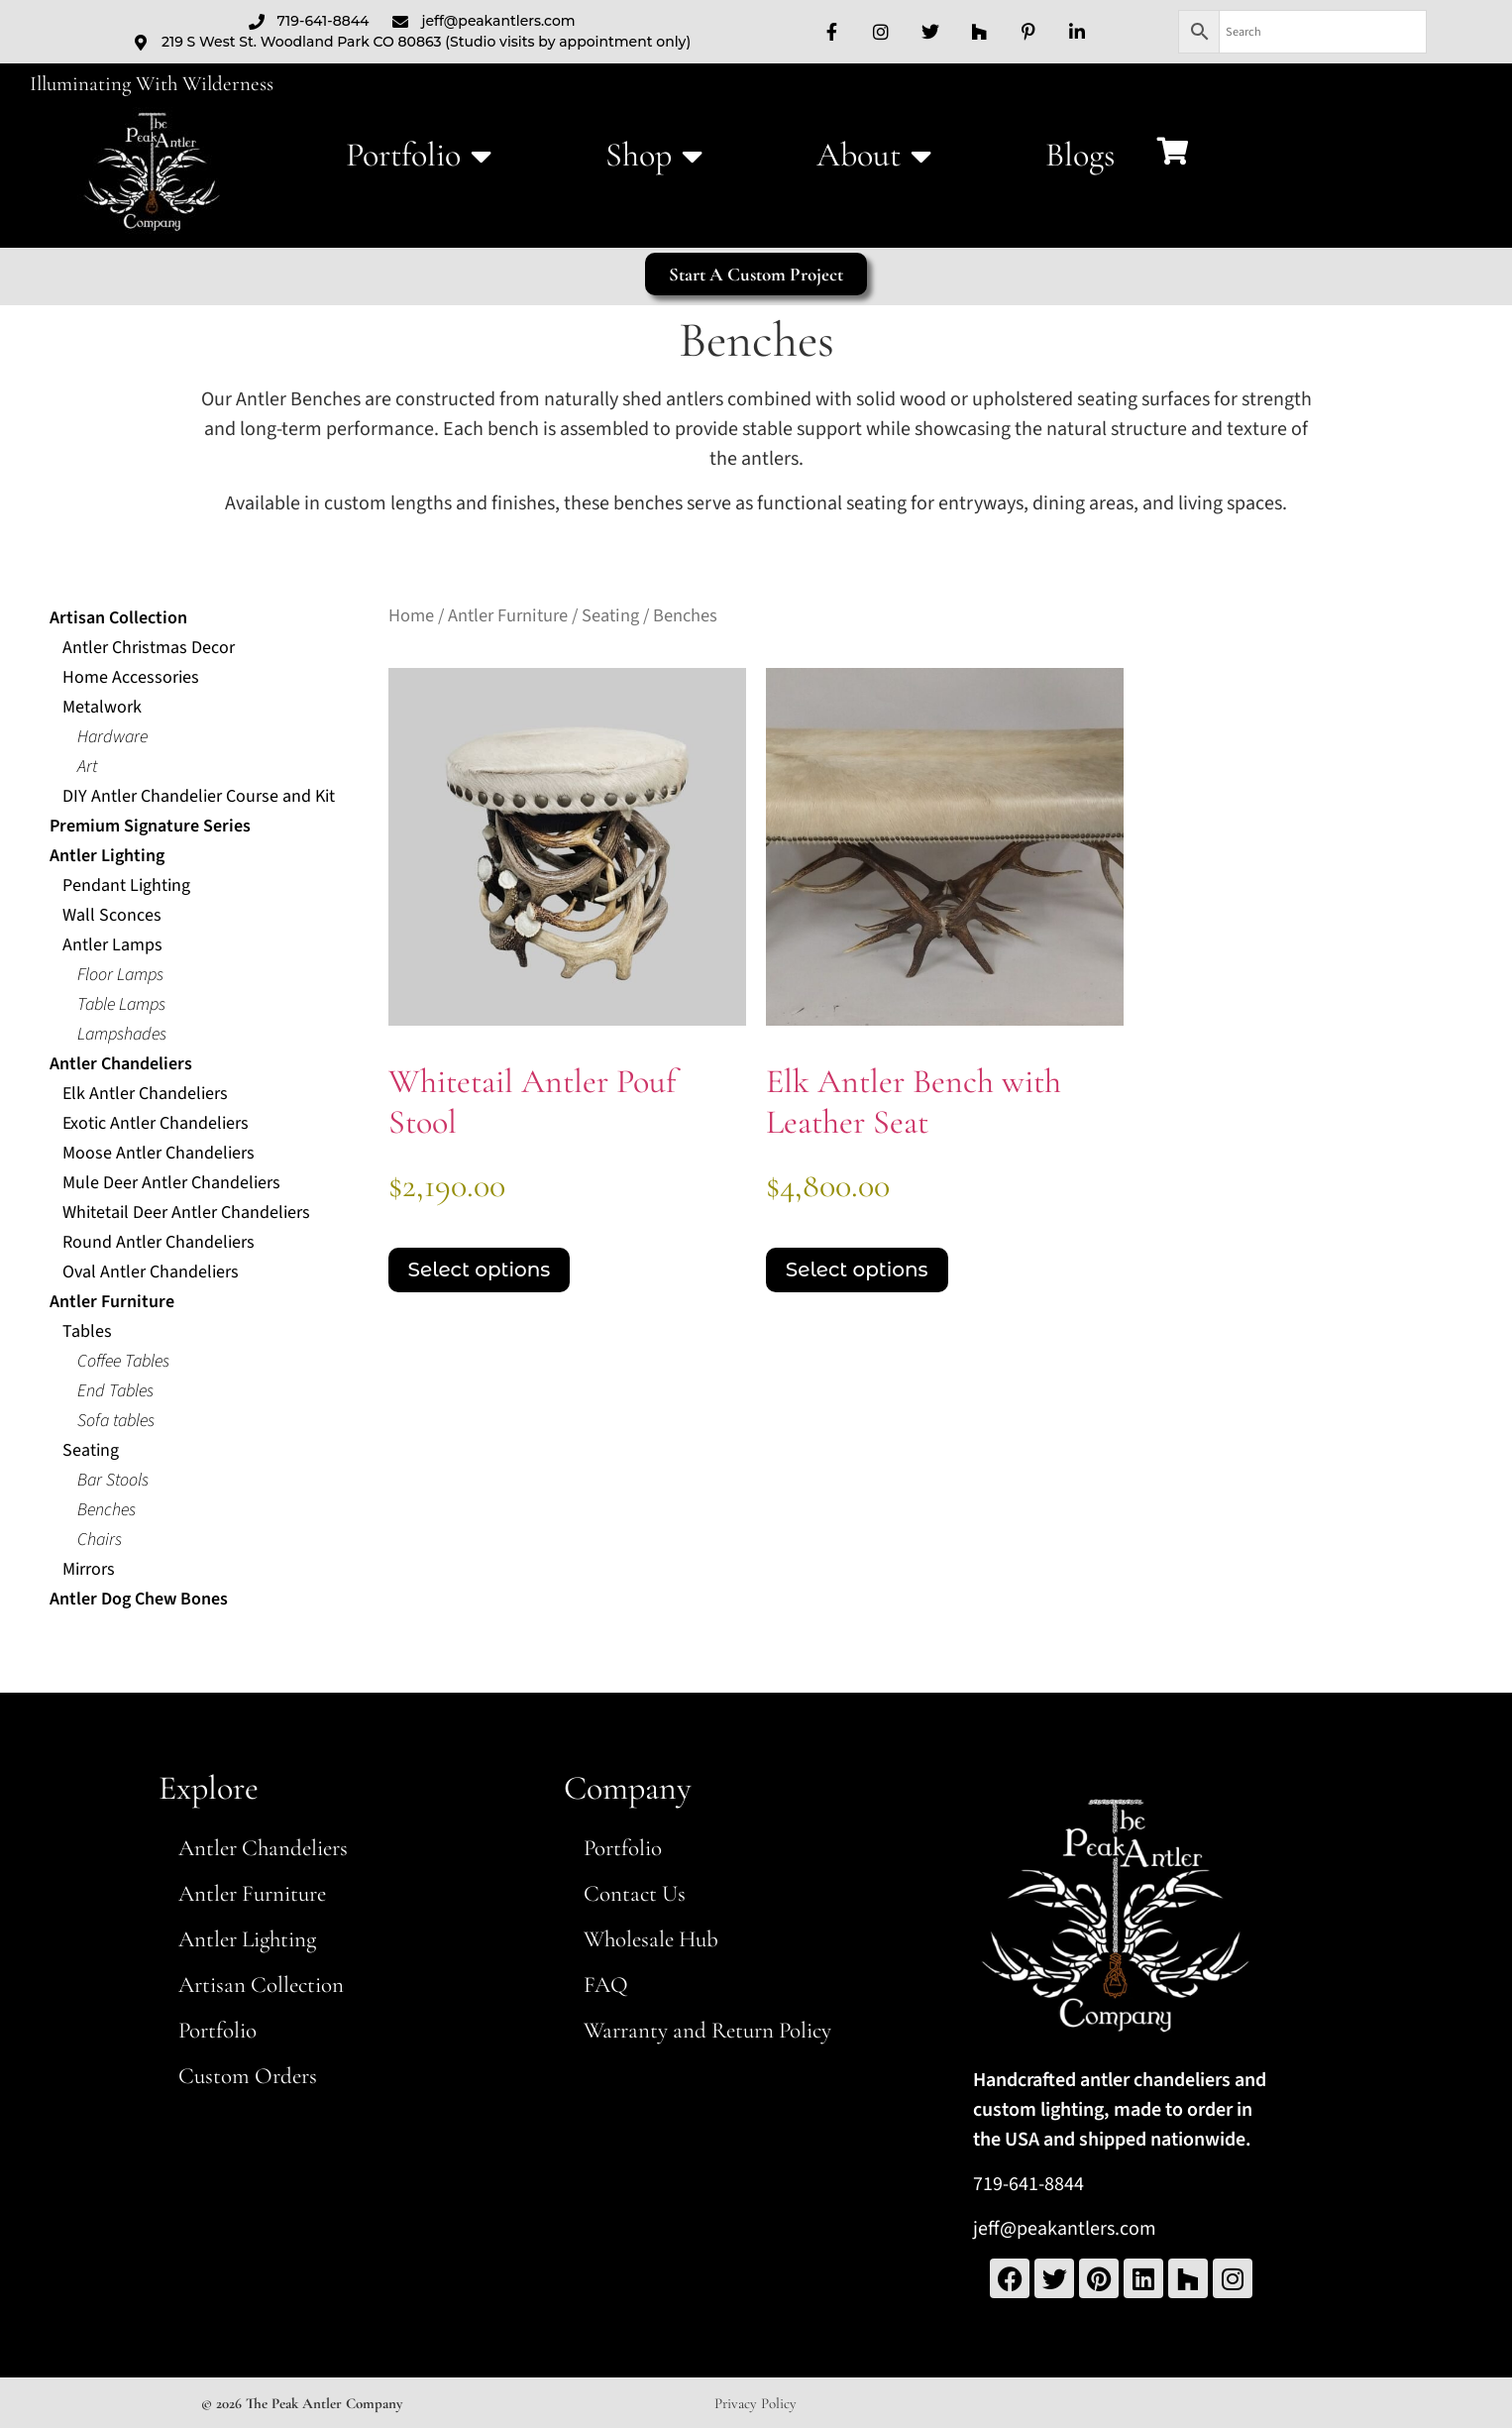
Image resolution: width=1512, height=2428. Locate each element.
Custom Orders (247, 2076)
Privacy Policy (755, 2403)
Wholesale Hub (651, 1939)
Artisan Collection (261, 1985)
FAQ (606, 1985)
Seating (610, 615)
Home (411, 615)
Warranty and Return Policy (707, 2030)
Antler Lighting (247, 1939)
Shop (653, 155)
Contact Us (635, 1894)
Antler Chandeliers (263, 1848)
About (873, 155)
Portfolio (418, 155)
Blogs (1080, 155)
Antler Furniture (508, 615)
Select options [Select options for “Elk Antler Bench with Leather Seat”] (857, 1269)
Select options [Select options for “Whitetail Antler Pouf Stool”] (479, 1269)
